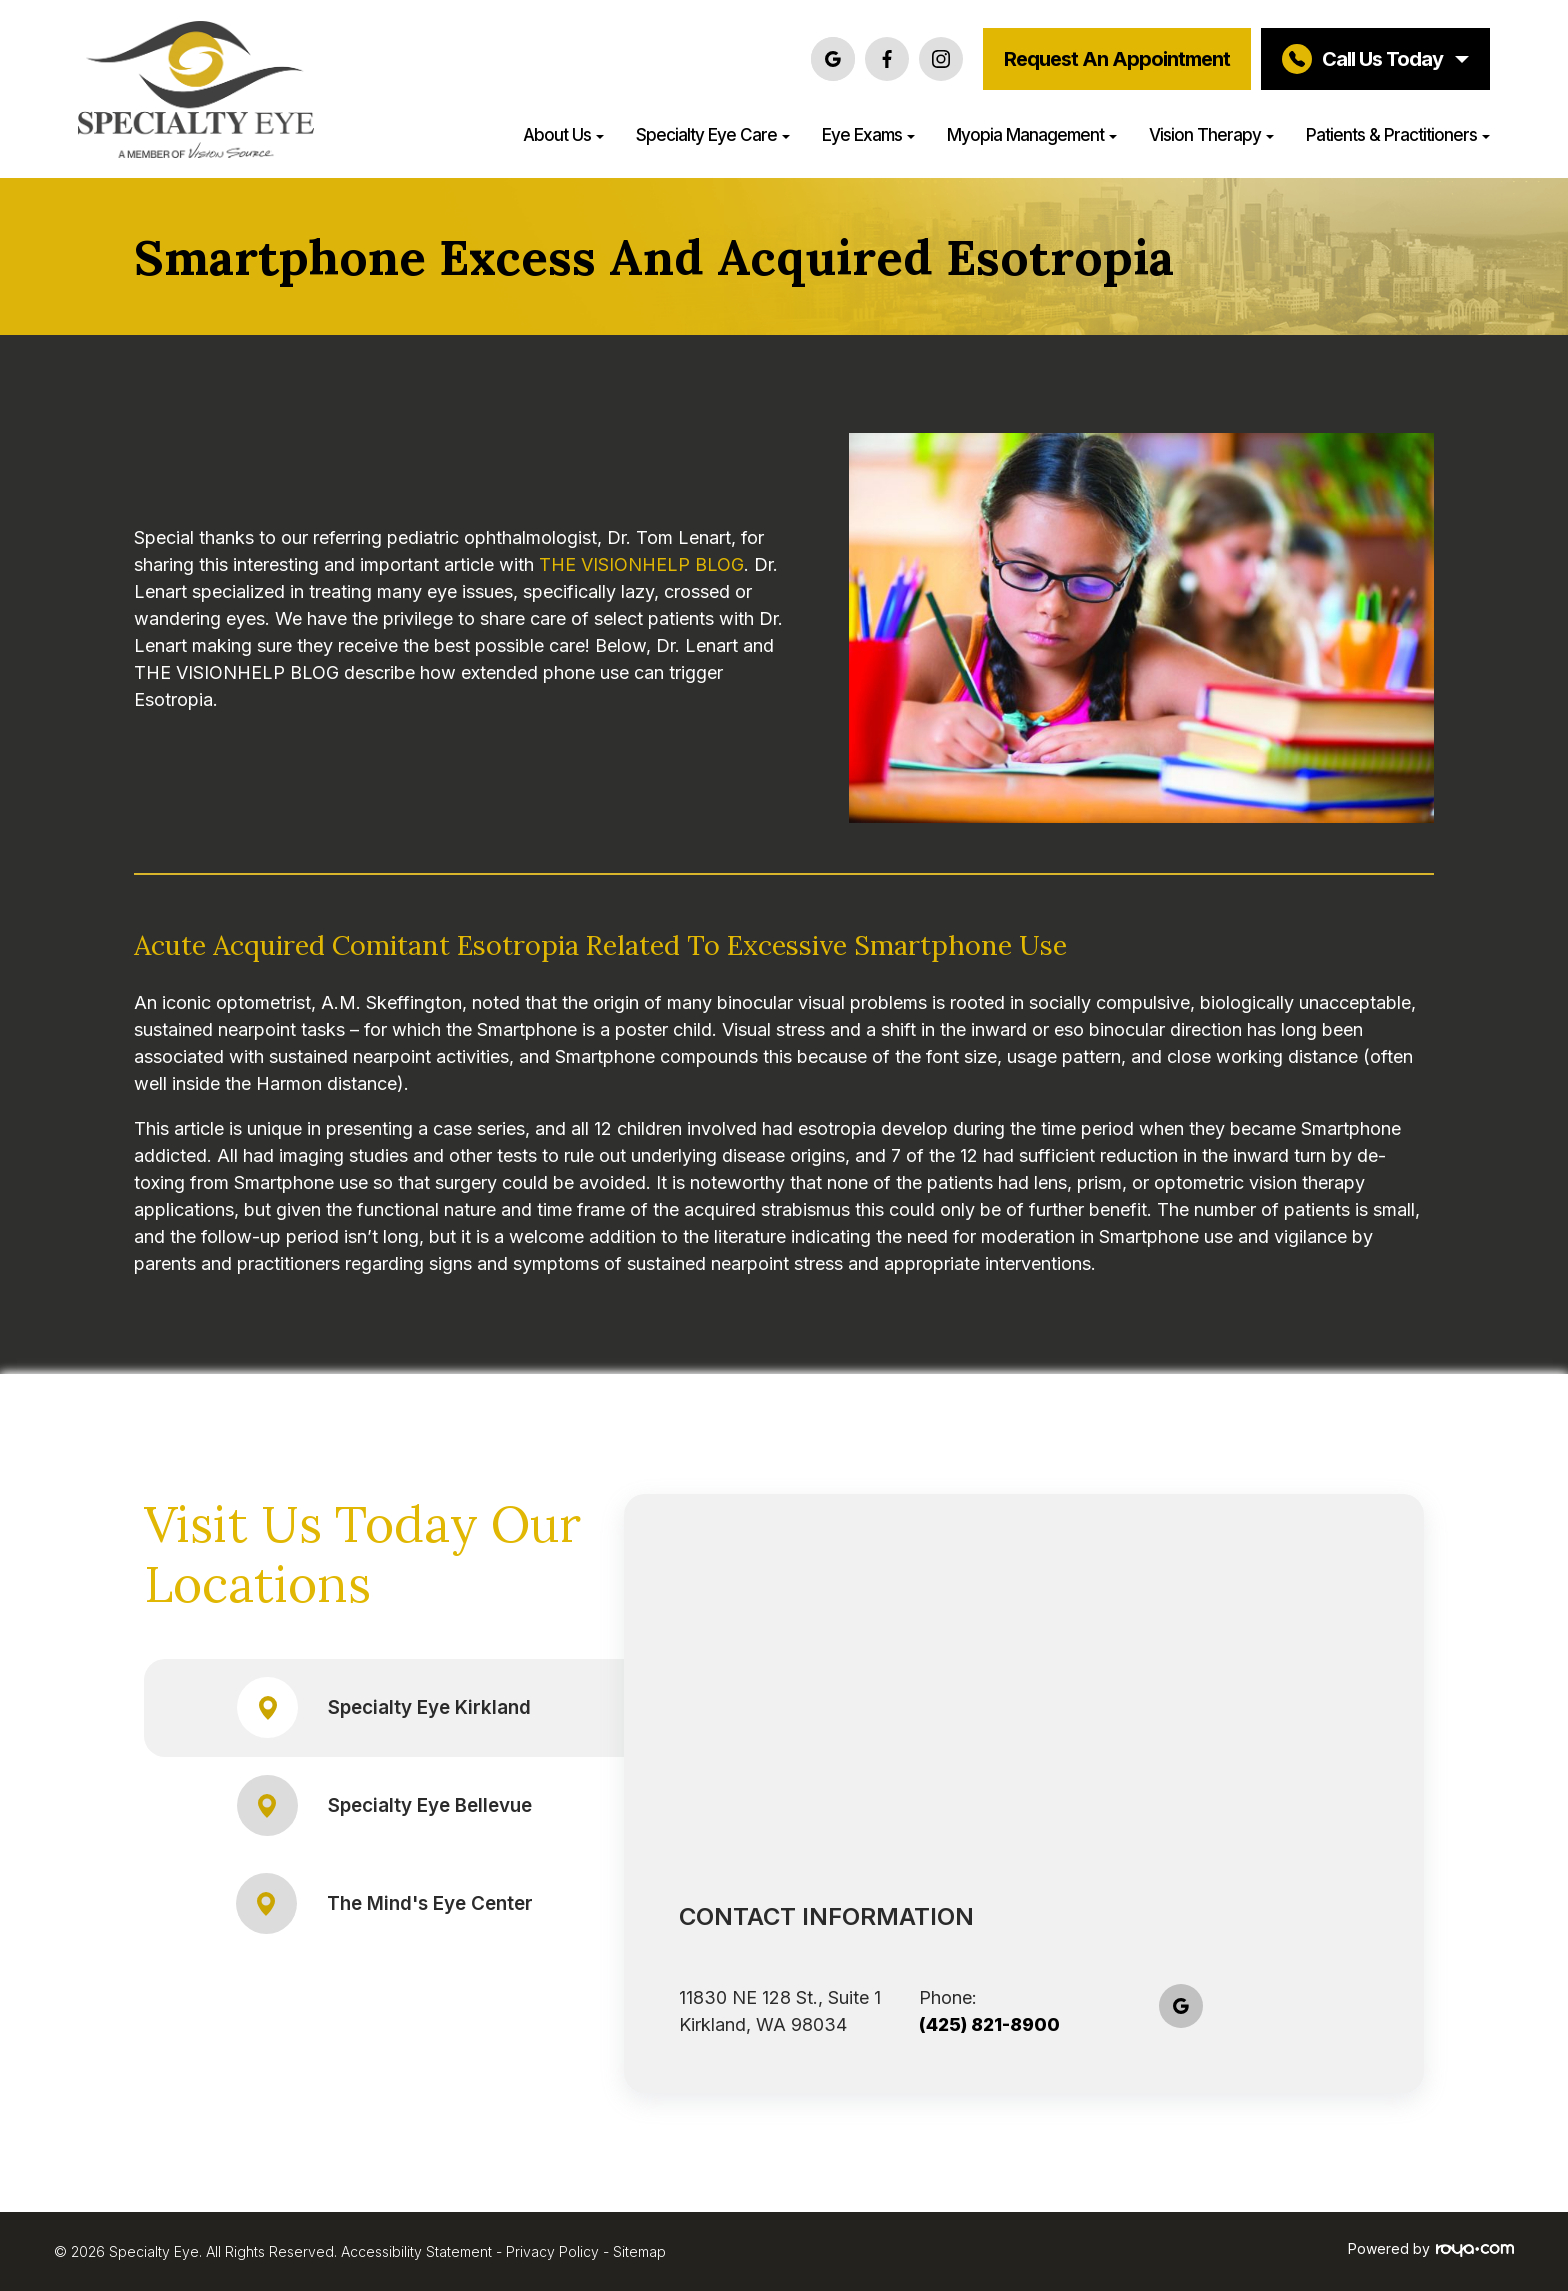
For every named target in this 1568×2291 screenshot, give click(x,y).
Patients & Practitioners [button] (1398, 134)
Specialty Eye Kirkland (384, 1707)
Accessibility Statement (416, 2251)
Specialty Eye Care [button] (713, 134)
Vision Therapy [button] (1211, 134)
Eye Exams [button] (868, 134)
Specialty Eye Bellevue (384, 1805)
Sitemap (639, 2251)
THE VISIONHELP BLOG (641, 564)
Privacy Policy (552, 2251)
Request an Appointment (1117, 59)
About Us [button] (563, 134)
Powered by (1431, 2249)
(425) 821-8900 (989, 2024)
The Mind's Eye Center (384, 1903)
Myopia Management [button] (1032, 134)
